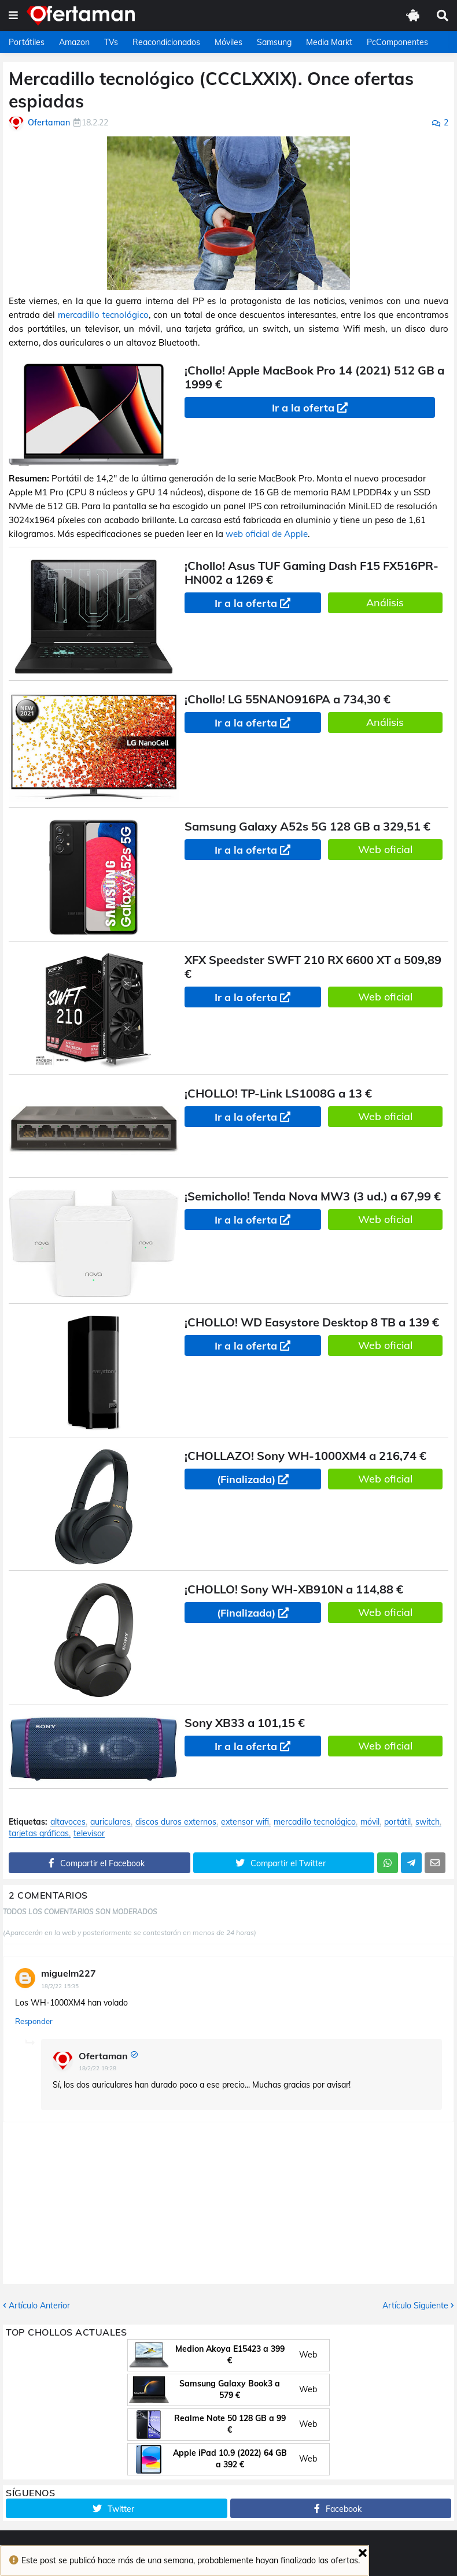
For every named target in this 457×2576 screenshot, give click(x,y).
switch (427, 1822)
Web (308, 2354)
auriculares (110, 1822)
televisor (89, 1833)
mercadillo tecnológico (103, 314)
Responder (34, 2021)
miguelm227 (68, 1973)
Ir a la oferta (303, 407)
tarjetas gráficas (39, 1833)
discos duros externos (175, 1822)
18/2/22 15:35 (60, 1986)
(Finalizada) (246, 1479)
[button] (13, 15)
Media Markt (329, 42)
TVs (111, 42)
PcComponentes (397, 42)
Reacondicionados (166, 42)
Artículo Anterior (39, 2305)
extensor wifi (245, 1822)
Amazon (74, 42)
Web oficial (385, 849)
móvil (369, 1822)
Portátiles (27, 42)
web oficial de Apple (267, 533)
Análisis (385, 602)
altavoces (68, 1822)
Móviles (228, 42)
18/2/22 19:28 (97, 2068)
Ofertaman (103, 2056)
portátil (397, 1822)
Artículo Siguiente (415, 2305)
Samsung (274, 42)
